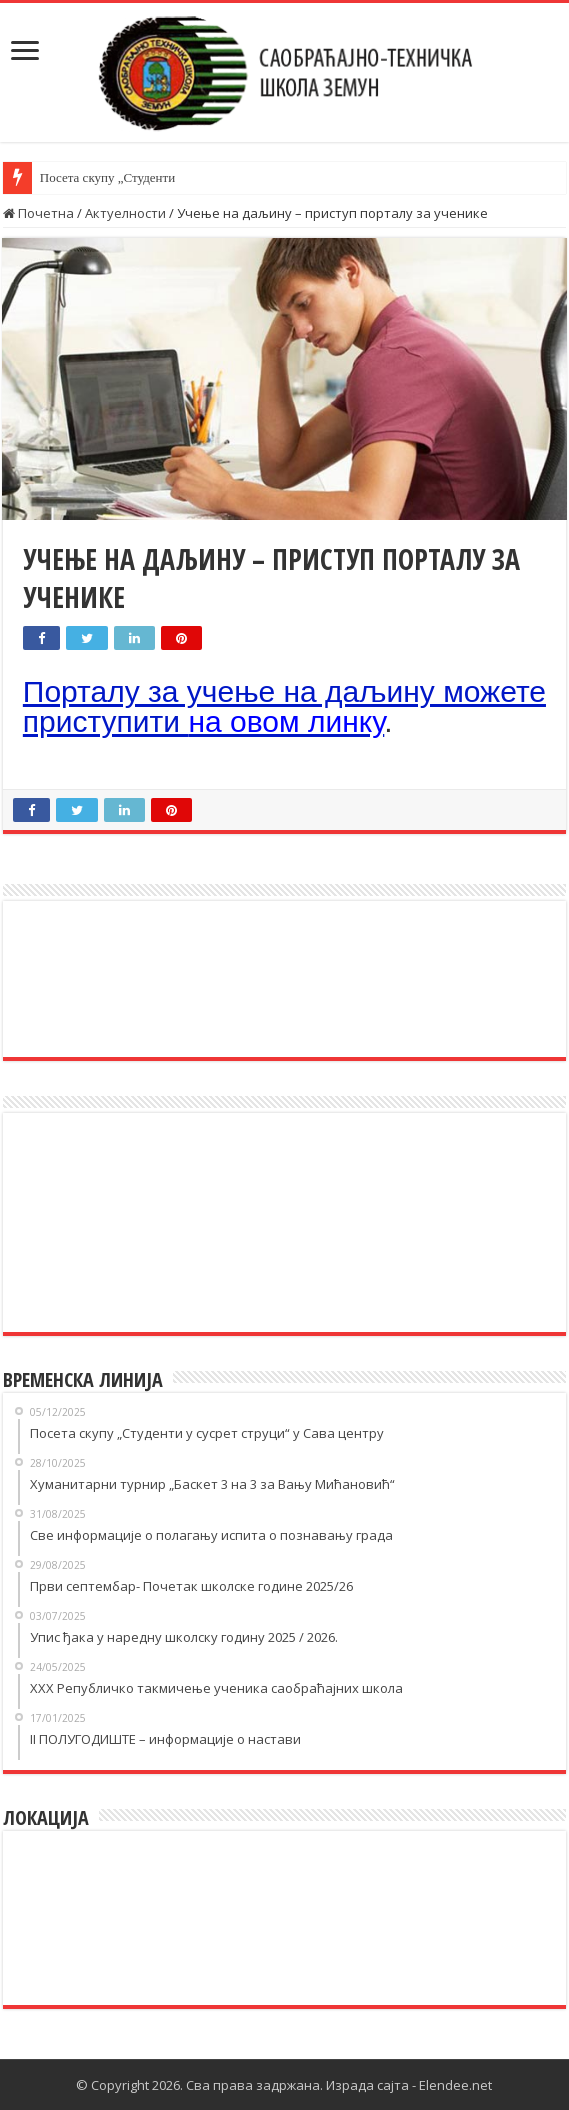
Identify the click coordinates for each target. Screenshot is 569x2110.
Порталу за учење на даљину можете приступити (284, 706)
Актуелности (125, 213)
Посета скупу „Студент (104, 177)
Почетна (38, 213)
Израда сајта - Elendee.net (409, 2085)
